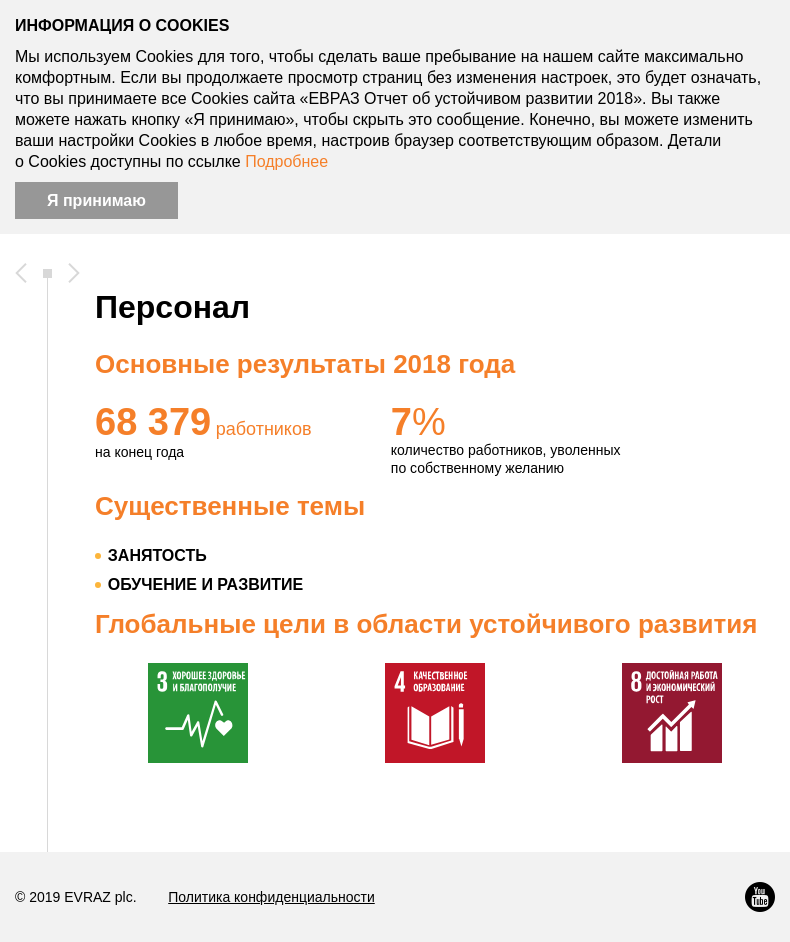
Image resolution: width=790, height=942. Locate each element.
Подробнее (286, 161)
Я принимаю (96, 200)
